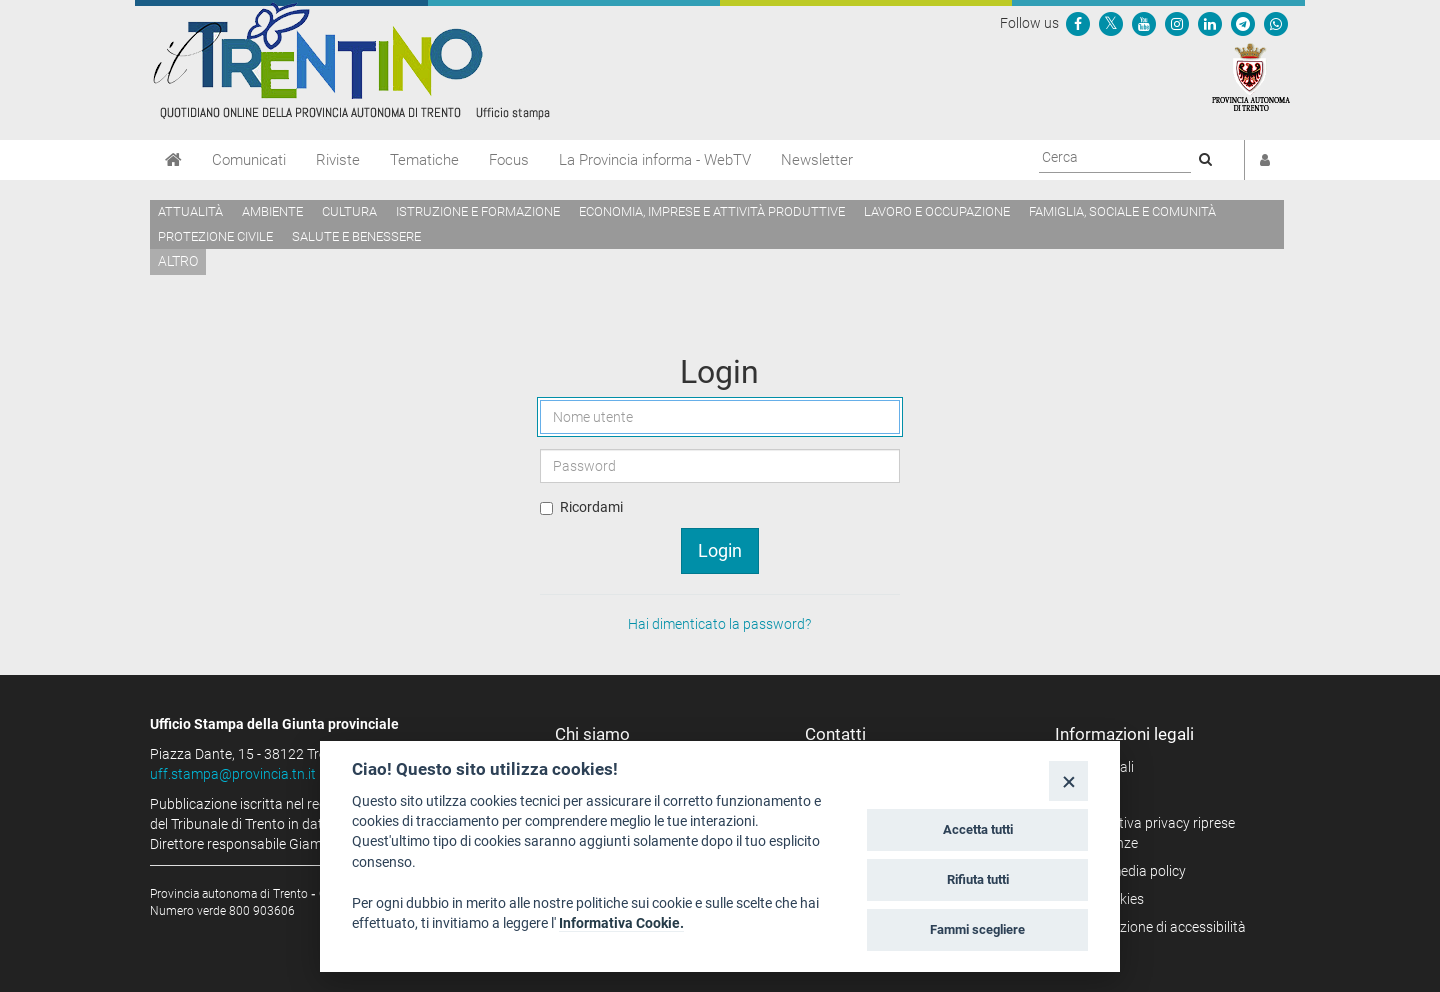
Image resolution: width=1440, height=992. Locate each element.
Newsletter (817, 160)
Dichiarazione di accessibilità (1157, 927)
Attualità (190, 211)
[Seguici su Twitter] (1111, 23)
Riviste (338, 160)
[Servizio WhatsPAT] (1276, 23)
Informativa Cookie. (621, 923)
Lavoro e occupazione (937, 211)
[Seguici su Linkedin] (1210, 23)
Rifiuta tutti (978, 879)
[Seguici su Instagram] (1177, 23)
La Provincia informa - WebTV (655, 160)
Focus (509, 160)
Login (720, 550)
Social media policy (1127, 871)
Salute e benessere (356, 236)
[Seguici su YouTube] (1144, 23)
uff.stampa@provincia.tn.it (233, 774)
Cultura (349, 211)
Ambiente (272, 211)
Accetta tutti (978, 829)
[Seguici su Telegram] (1243, 23)
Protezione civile (215, 236)
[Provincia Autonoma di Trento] (1251, 76)
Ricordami (591, 507)
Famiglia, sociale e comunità (1122, 211)
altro (178, 261)
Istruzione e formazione (478, 211)
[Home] (173, 160)
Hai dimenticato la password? (719, 624)
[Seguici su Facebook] (1078, 23)
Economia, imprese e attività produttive (712, 211)
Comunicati (249, 160)
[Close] (1068, 780)
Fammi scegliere (977, 929)
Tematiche (424, 160)
